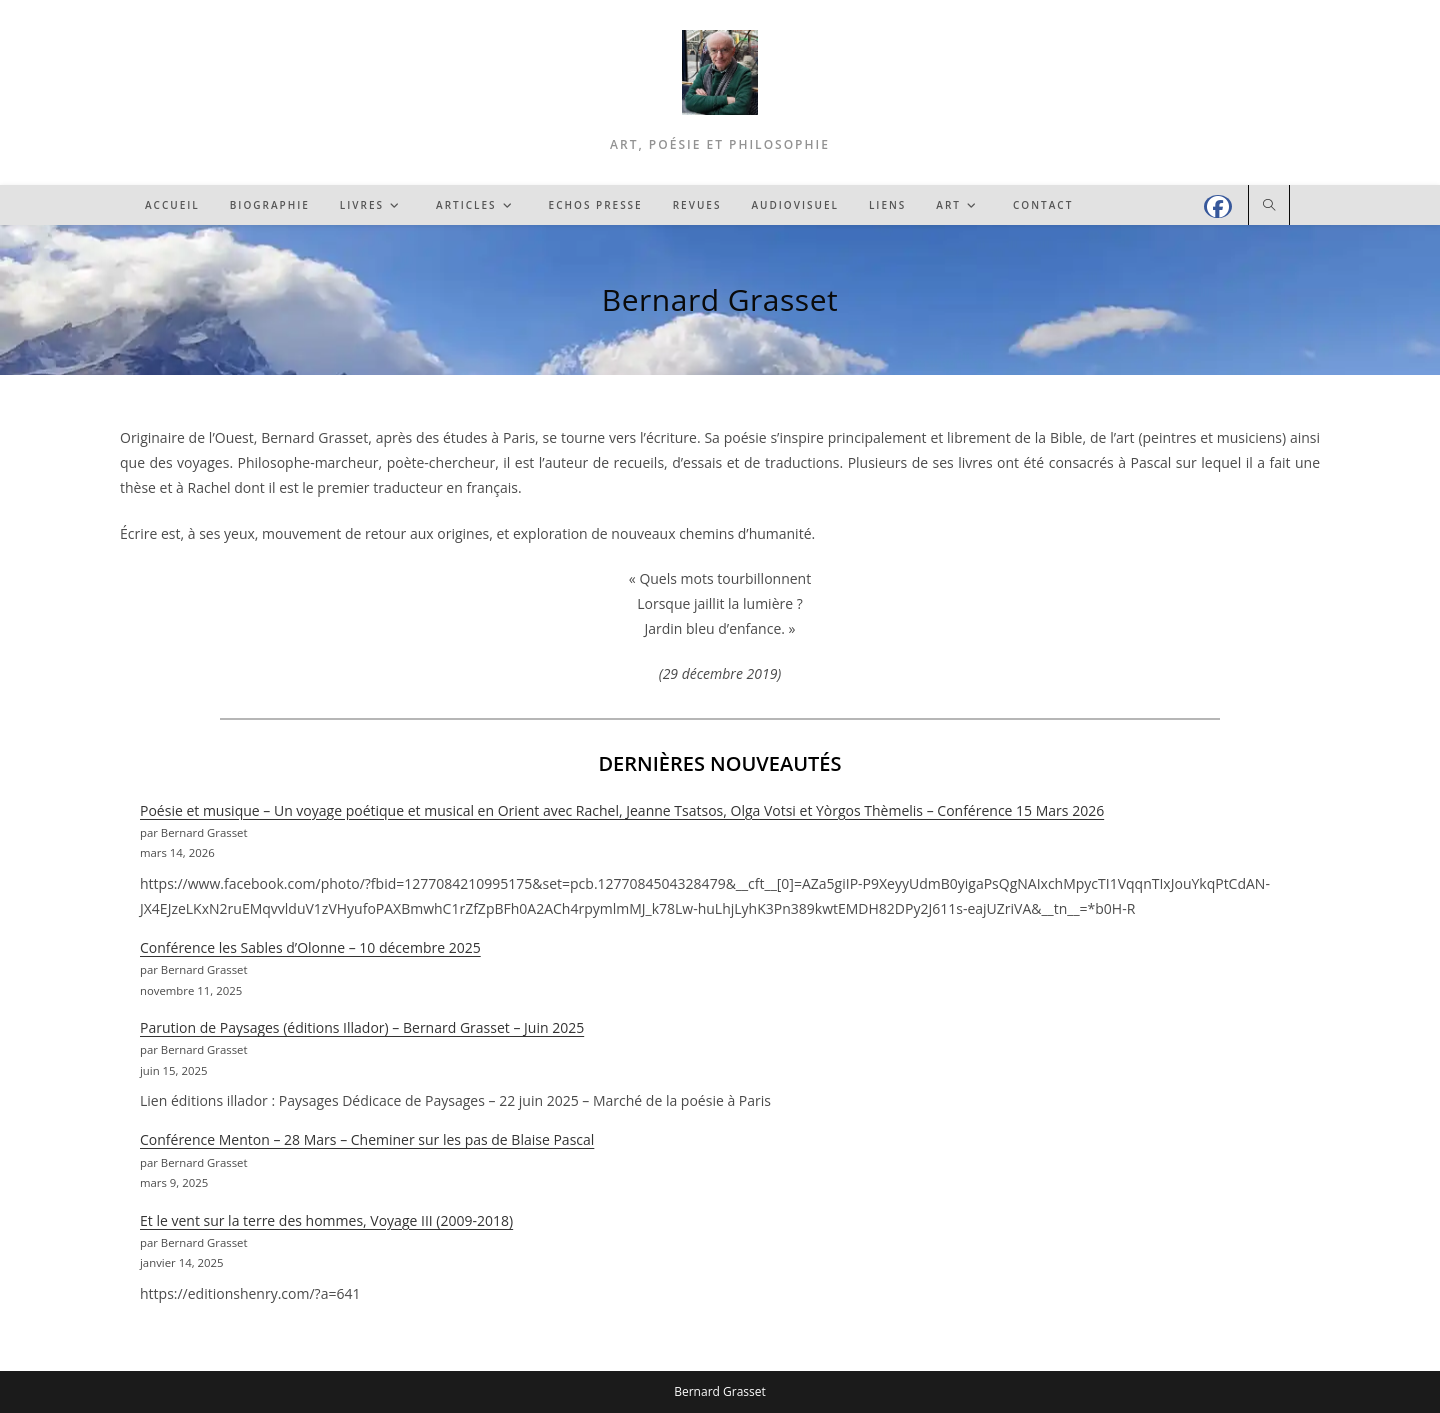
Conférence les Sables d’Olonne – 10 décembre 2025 (310, 947)
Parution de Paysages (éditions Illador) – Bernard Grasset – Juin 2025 (362, 1027)
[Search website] (1269, 206)
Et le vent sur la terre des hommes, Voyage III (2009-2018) (326, 1220)
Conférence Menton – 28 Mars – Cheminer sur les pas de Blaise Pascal (367, 1139)
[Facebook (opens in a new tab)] (1218, 206)
